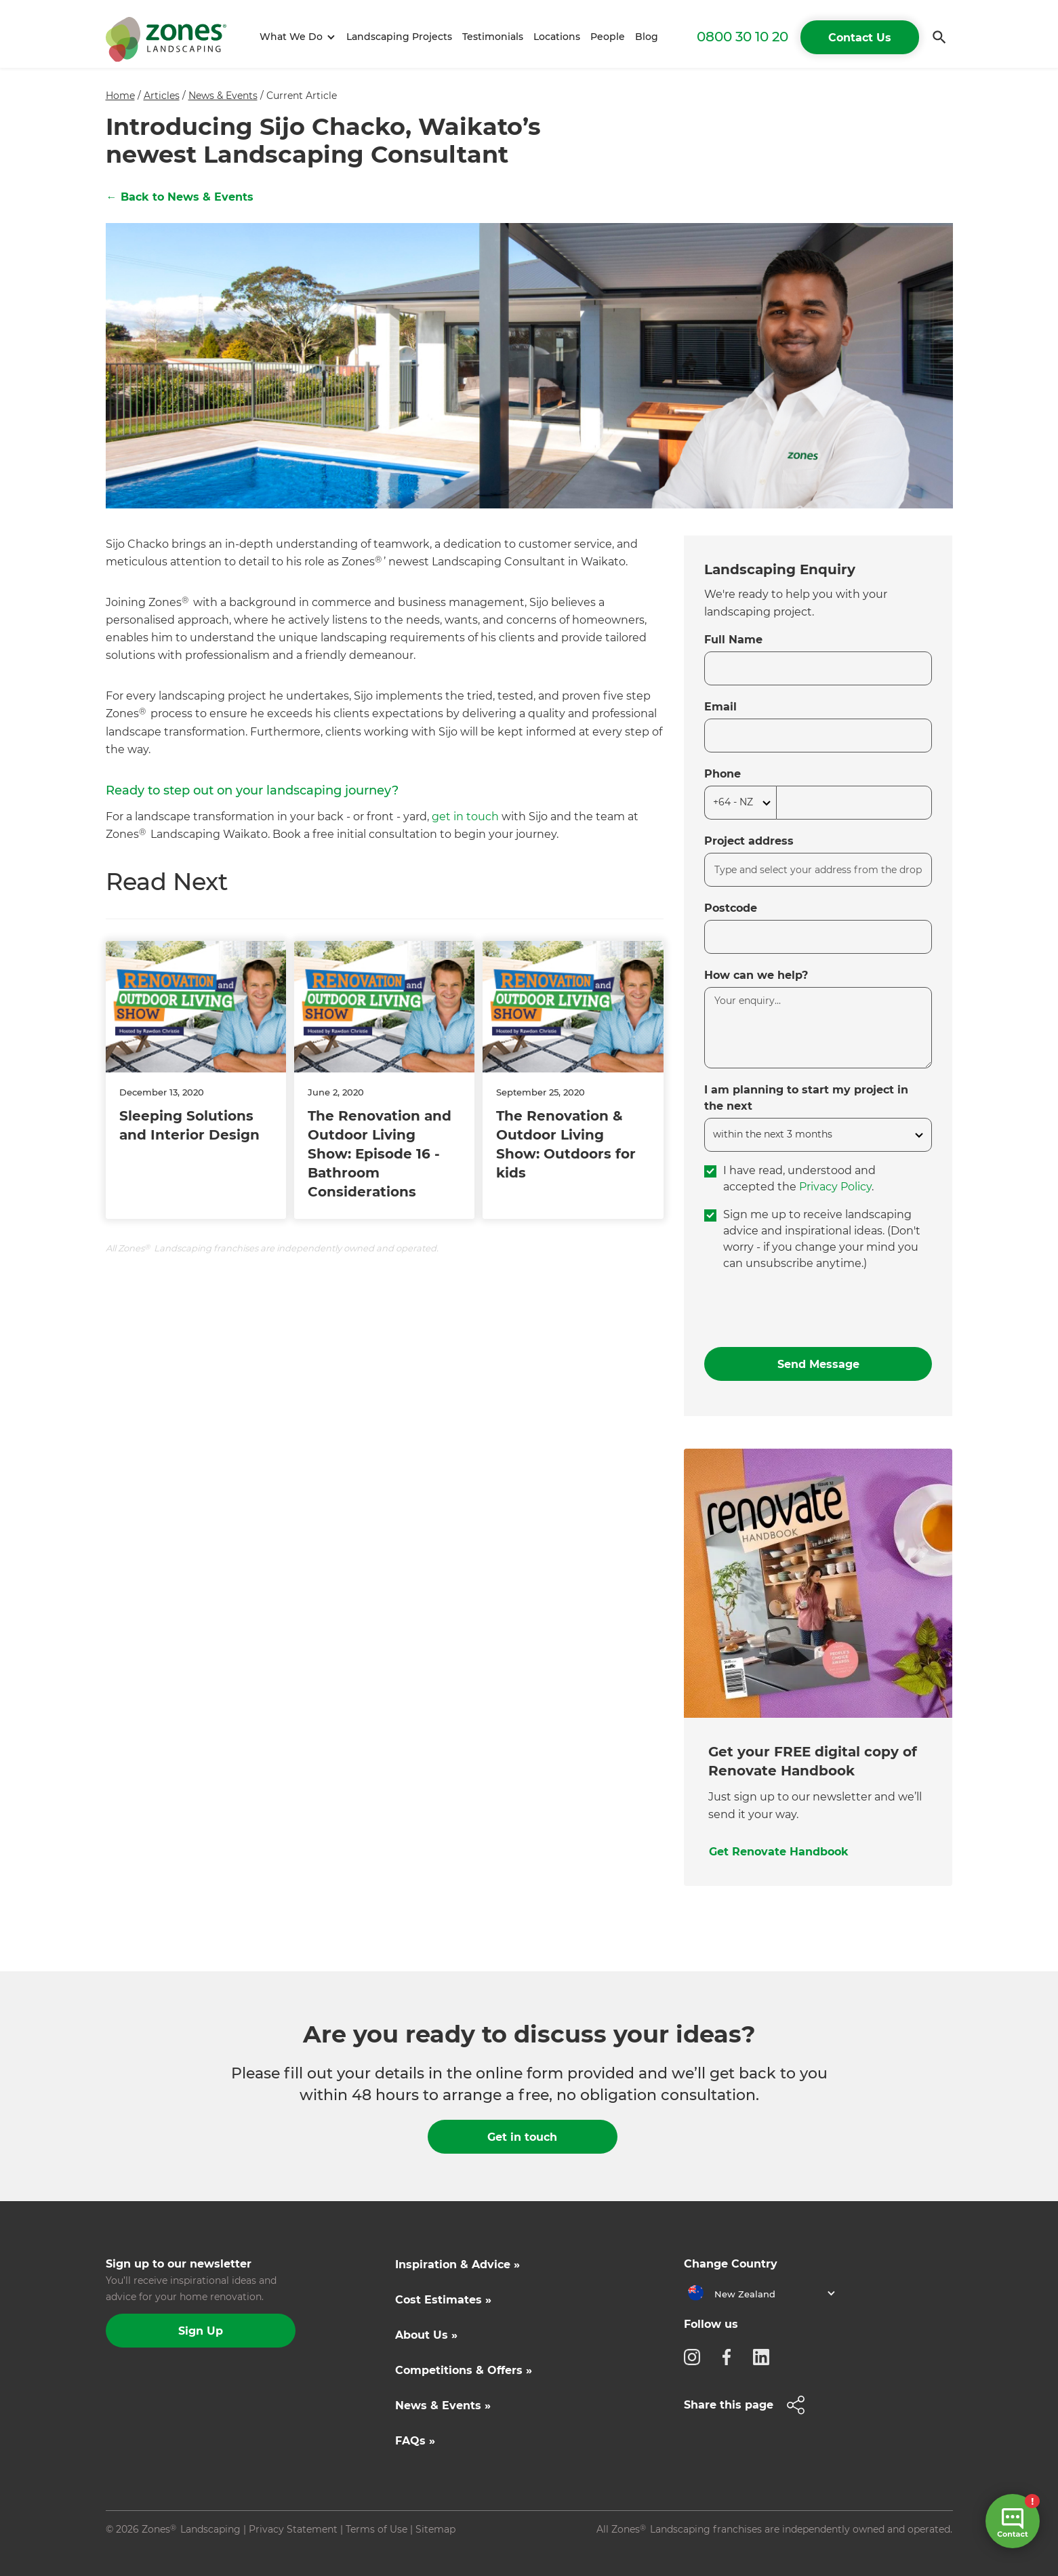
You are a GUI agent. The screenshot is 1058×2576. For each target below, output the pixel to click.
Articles (162, 95)
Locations (556, 37)
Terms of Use (376, 2529)
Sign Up (200, 2331)
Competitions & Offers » (463, 2370)
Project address (749, 840)
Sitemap (435, 2529)
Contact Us (859, 37)
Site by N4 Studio (147, 2551)
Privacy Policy (835, 1186)
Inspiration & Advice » (457, 2264)
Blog (646, 37)
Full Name (733, 639)
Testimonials (492, 37)
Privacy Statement (293, 2529)
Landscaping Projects (399, 37)
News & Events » (443, 2405)
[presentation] (807, 1309)
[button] (295, 37)
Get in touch (522, 2137)
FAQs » (415, 2440)
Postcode (730, 908)
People (607, 37)
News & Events (223, 95)
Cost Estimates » (443, 2299)
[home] (166, 37)
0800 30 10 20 (742, 36)
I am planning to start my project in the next (806, 1097)
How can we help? (756, 975)
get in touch (467, 816)
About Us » (426, 2335)
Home (120, 95)
